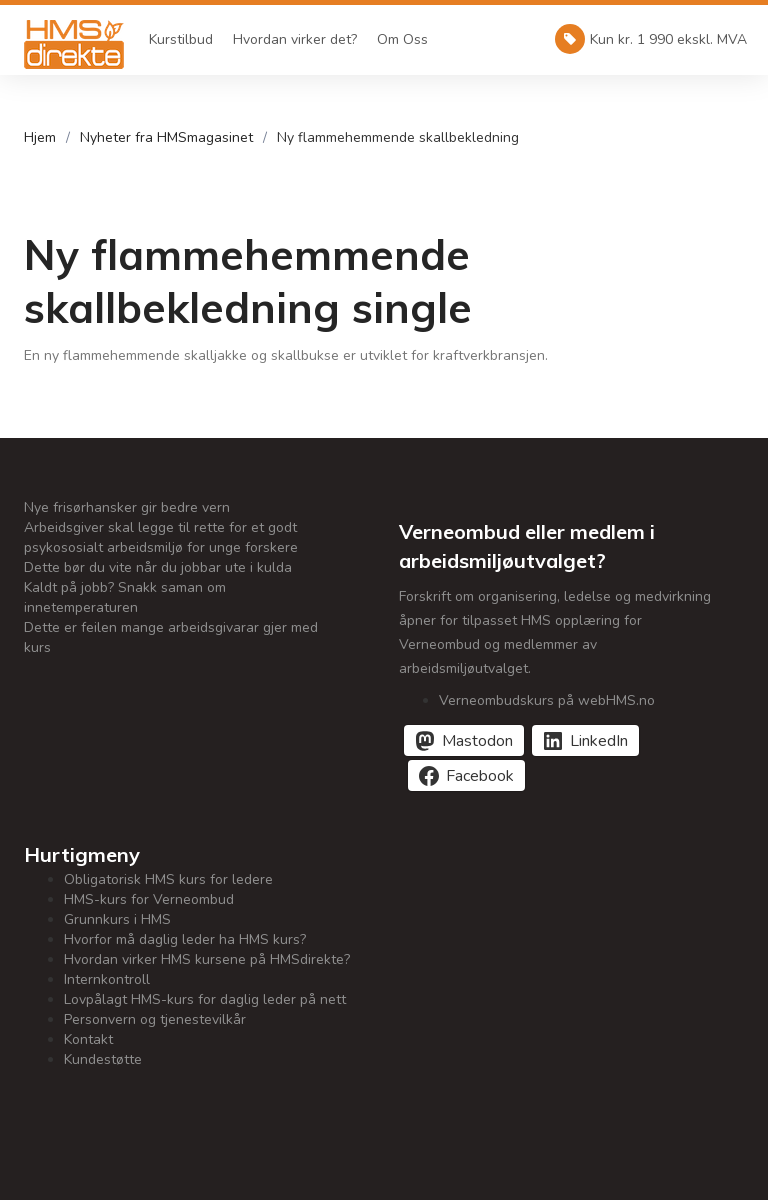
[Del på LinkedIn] (585, 740)
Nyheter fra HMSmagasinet (166, 137)
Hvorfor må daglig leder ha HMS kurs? (185, 939)
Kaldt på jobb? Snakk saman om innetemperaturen (125, 597)
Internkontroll (107, 979)
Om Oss (402, 39)
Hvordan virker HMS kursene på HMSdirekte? (207, 959)
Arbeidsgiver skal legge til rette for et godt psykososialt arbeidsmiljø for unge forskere (161, 537)
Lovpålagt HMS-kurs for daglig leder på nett (205, 999)
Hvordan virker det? (295, 39)
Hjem (40, 137)
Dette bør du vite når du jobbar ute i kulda (158, 567)
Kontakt (88, 1039)
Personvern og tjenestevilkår (155, 1019)
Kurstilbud (181, 39)
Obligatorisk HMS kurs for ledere (168, 879)
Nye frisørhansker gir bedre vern (127, 507)
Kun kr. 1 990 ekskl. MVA (651, 39)
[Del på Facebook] (466, 775)
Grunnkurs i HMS (117, 919)
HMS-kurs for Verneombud (149, 899)
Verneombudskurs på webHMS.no (547, 700)
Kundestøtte (103, 1059)
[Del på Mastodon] (464, 740)
